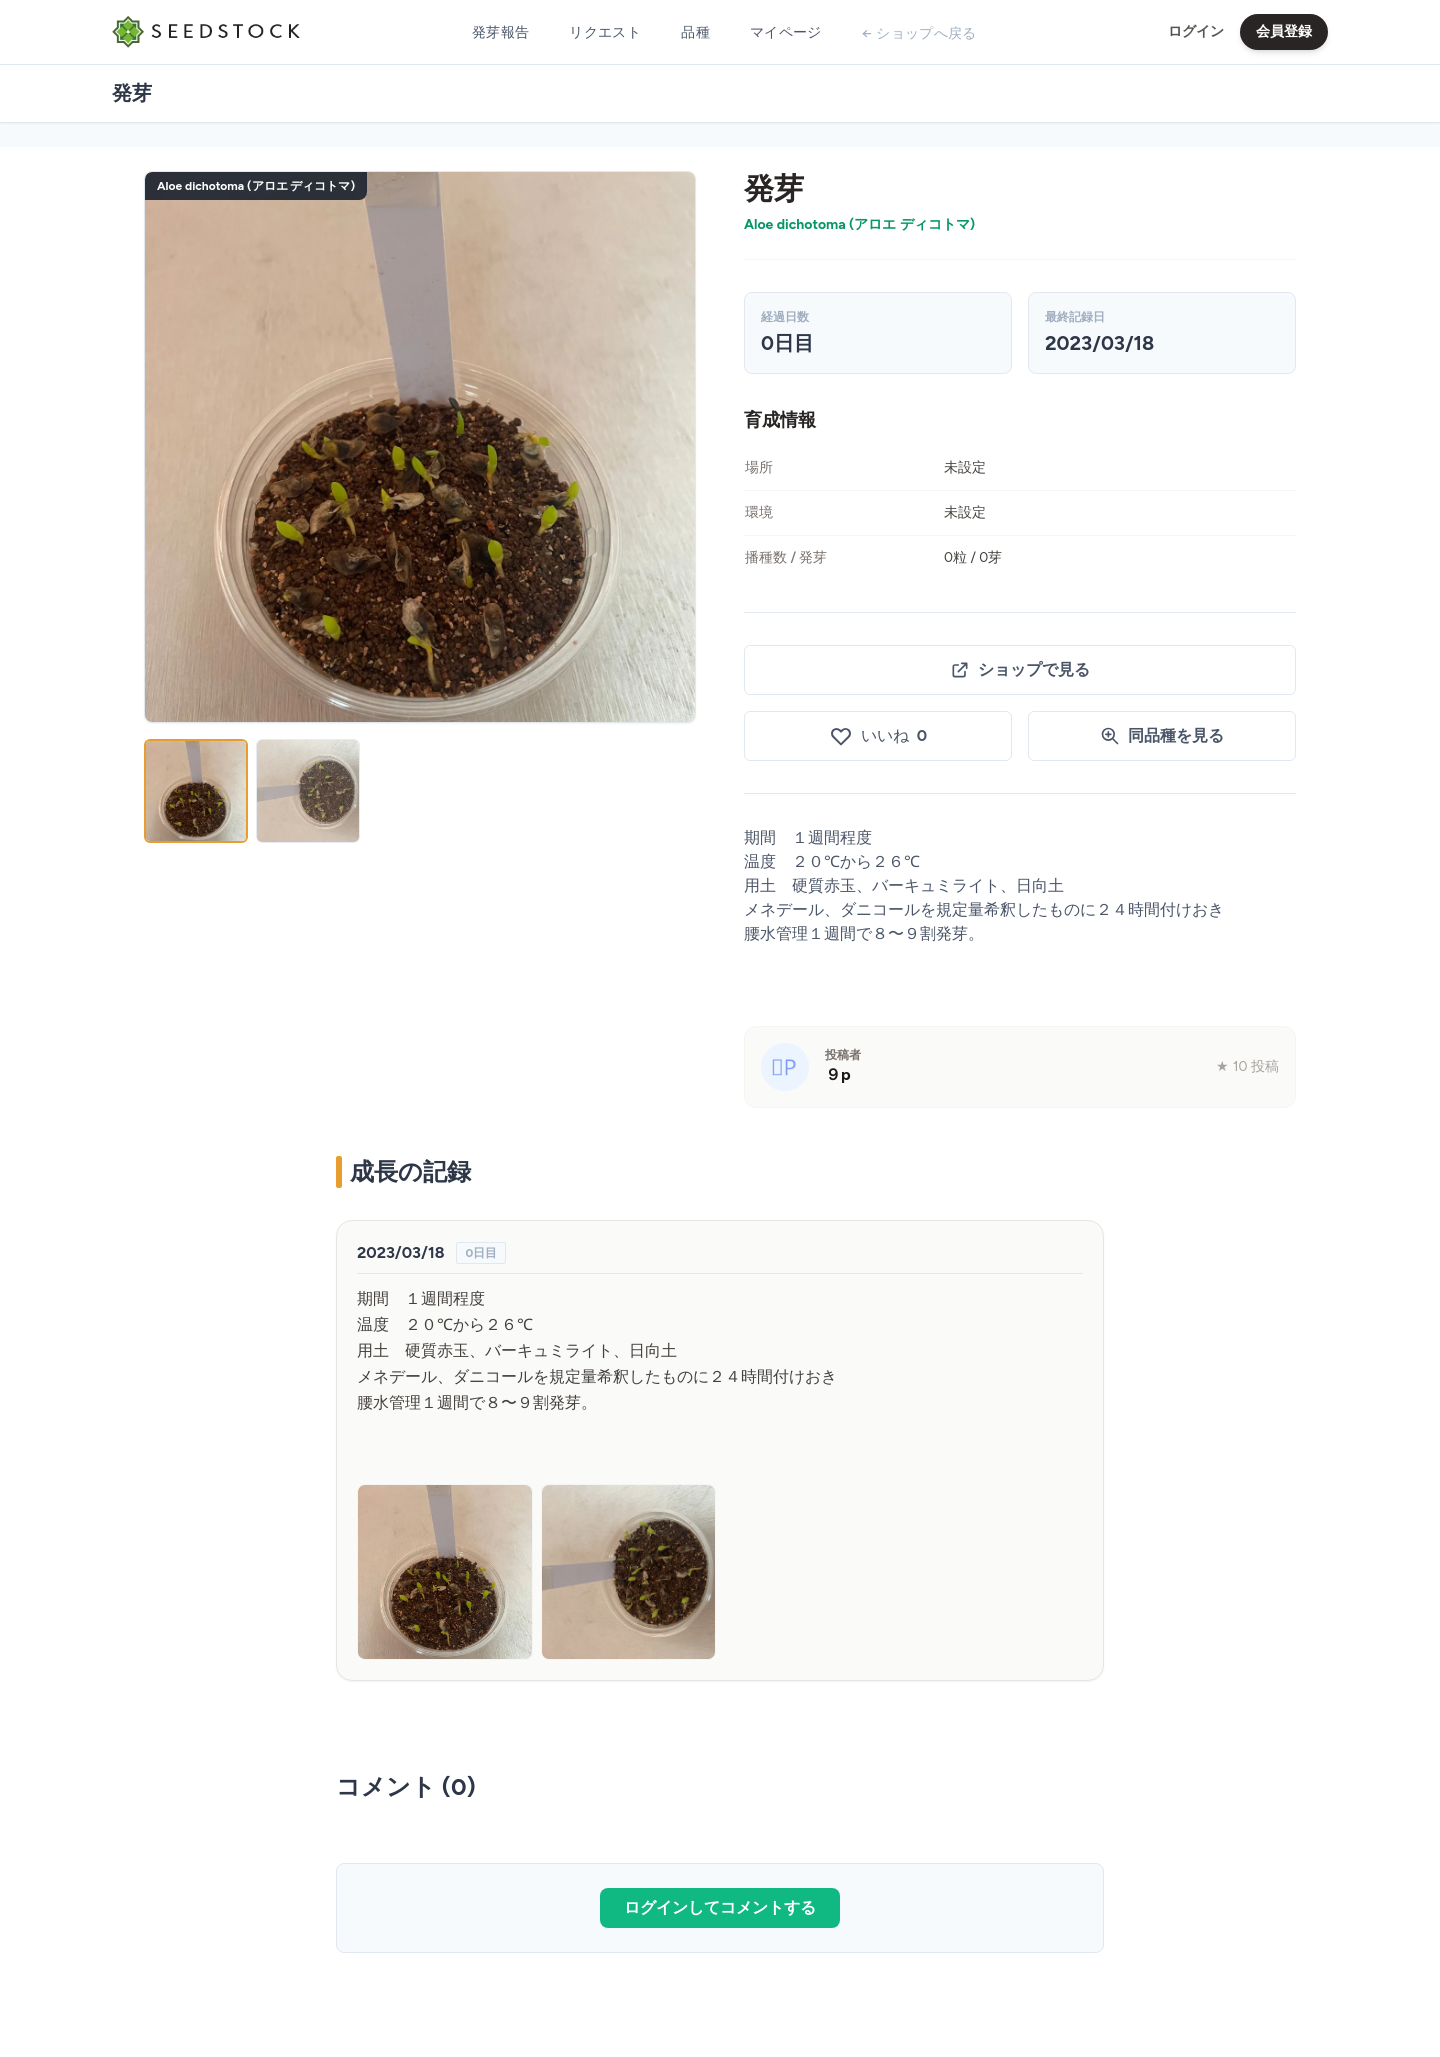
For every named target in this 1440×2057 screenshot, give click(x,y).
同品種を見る (1162, 736)
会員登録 (1284, 31)
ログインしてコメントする (720, 1907)
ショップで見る (1020, 670)
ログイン (1196, 31)
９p (838, 1074)
